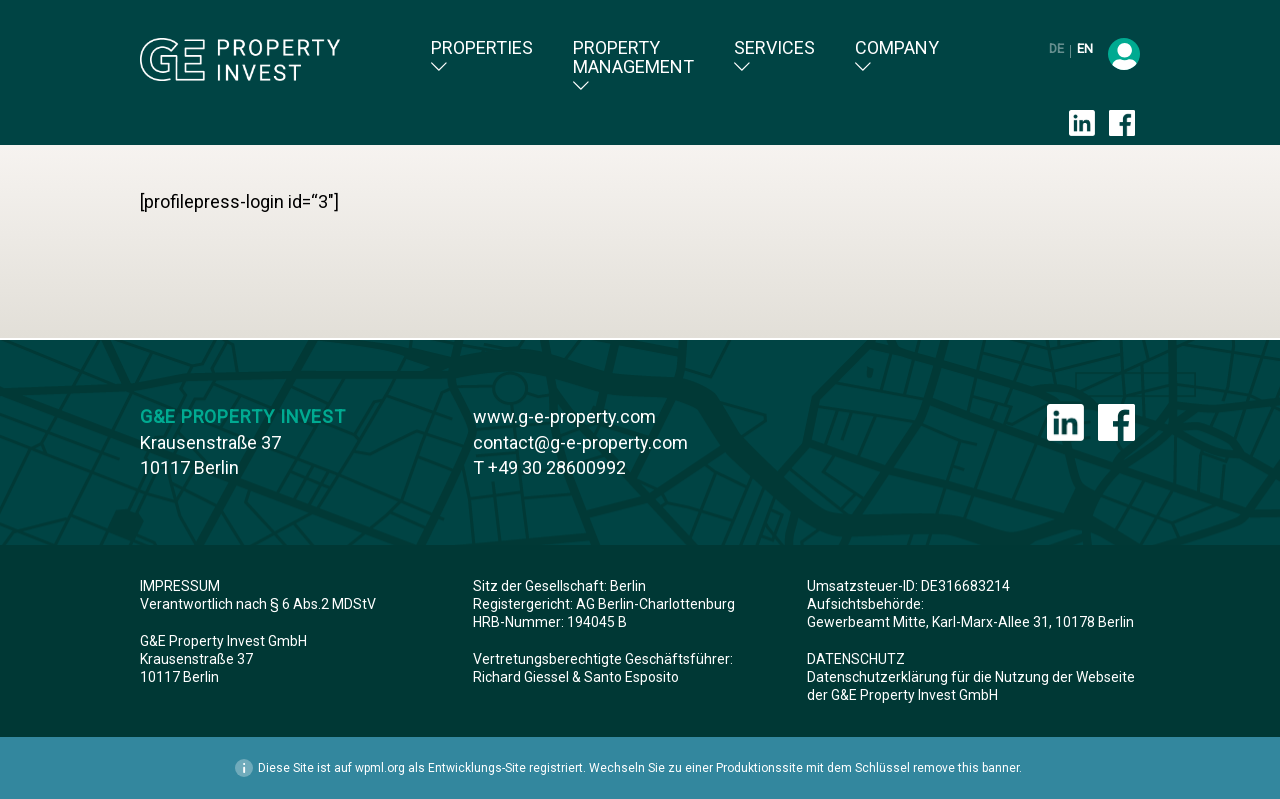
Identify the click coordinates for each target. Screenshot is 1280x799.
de (1058, 48)
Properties (482, 56)
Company (897, 56)
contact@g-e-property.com (580, 442)
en (1085, 48)
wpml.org (380, 768)
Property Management (633, 66)
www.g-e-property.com (564, 416)
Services (774, 56)
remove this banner (966, 768)
